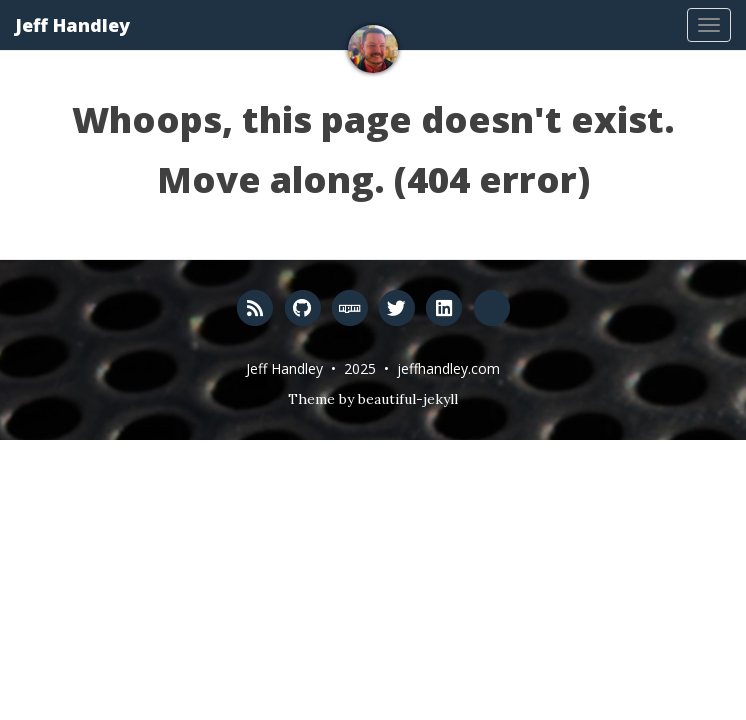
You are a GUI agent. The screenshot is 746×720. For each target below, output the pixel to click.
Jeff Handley (72, 25)
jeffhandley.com (448, 368)
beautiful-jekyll (408, 399)
